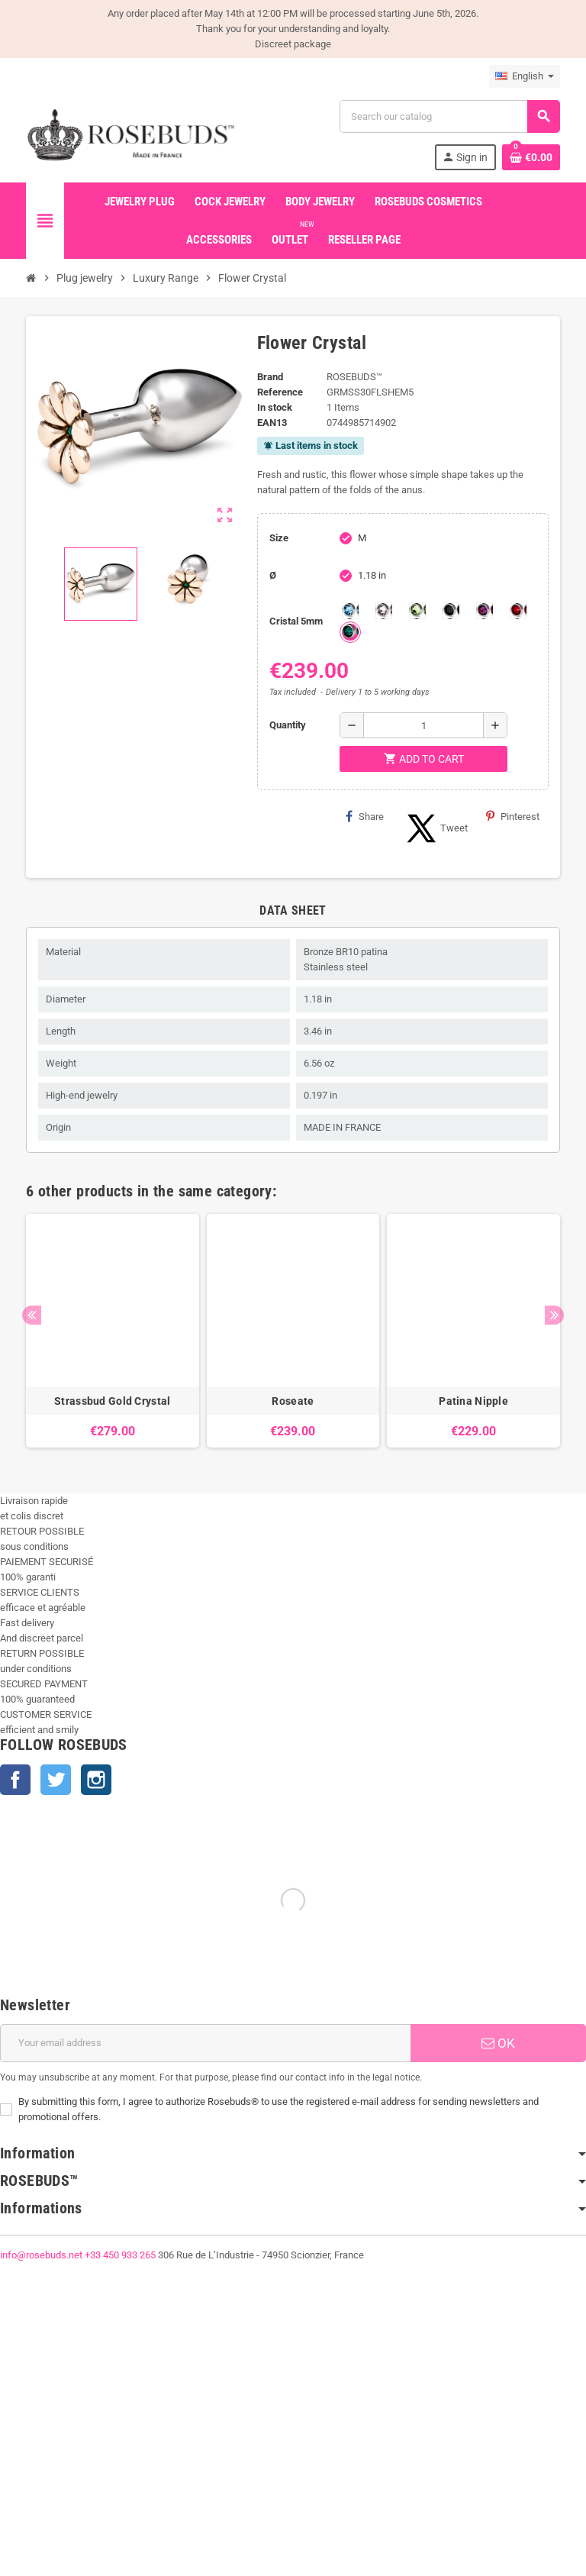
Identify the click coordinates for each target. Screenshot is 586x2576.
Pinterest (512, 816)
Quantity (287, 725)
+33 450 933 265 (120, 2255)
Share (365, 816)
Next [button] (554, 1315)
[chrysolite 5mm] (417, 610)
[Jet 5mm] (451, 610)
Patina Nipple (473, 1401)
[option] (112, 1331)
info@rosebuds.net (41, 2255)
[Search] (449, 116)
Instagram (96, 1779)
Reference (280, 392)
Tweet (435, 828)
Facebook (15, 1779)
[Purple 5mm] (484, 610)
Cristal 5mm (296, 621)
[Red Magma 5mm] (518, 610)
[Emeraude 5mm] (350, 632)
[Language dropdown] (524, 76)
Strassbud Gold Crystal (112, 1401)
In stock (274, 407)
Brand (270, 377)
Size (278, 538)
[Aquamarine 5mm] (350, 610)
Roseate (293, 1401)
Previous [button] (31, 1315)
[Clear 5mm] (383, 610)
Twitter (55, 1779)
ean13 (272, 422)
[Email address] (205, 2043)
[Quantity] (423, 725)
